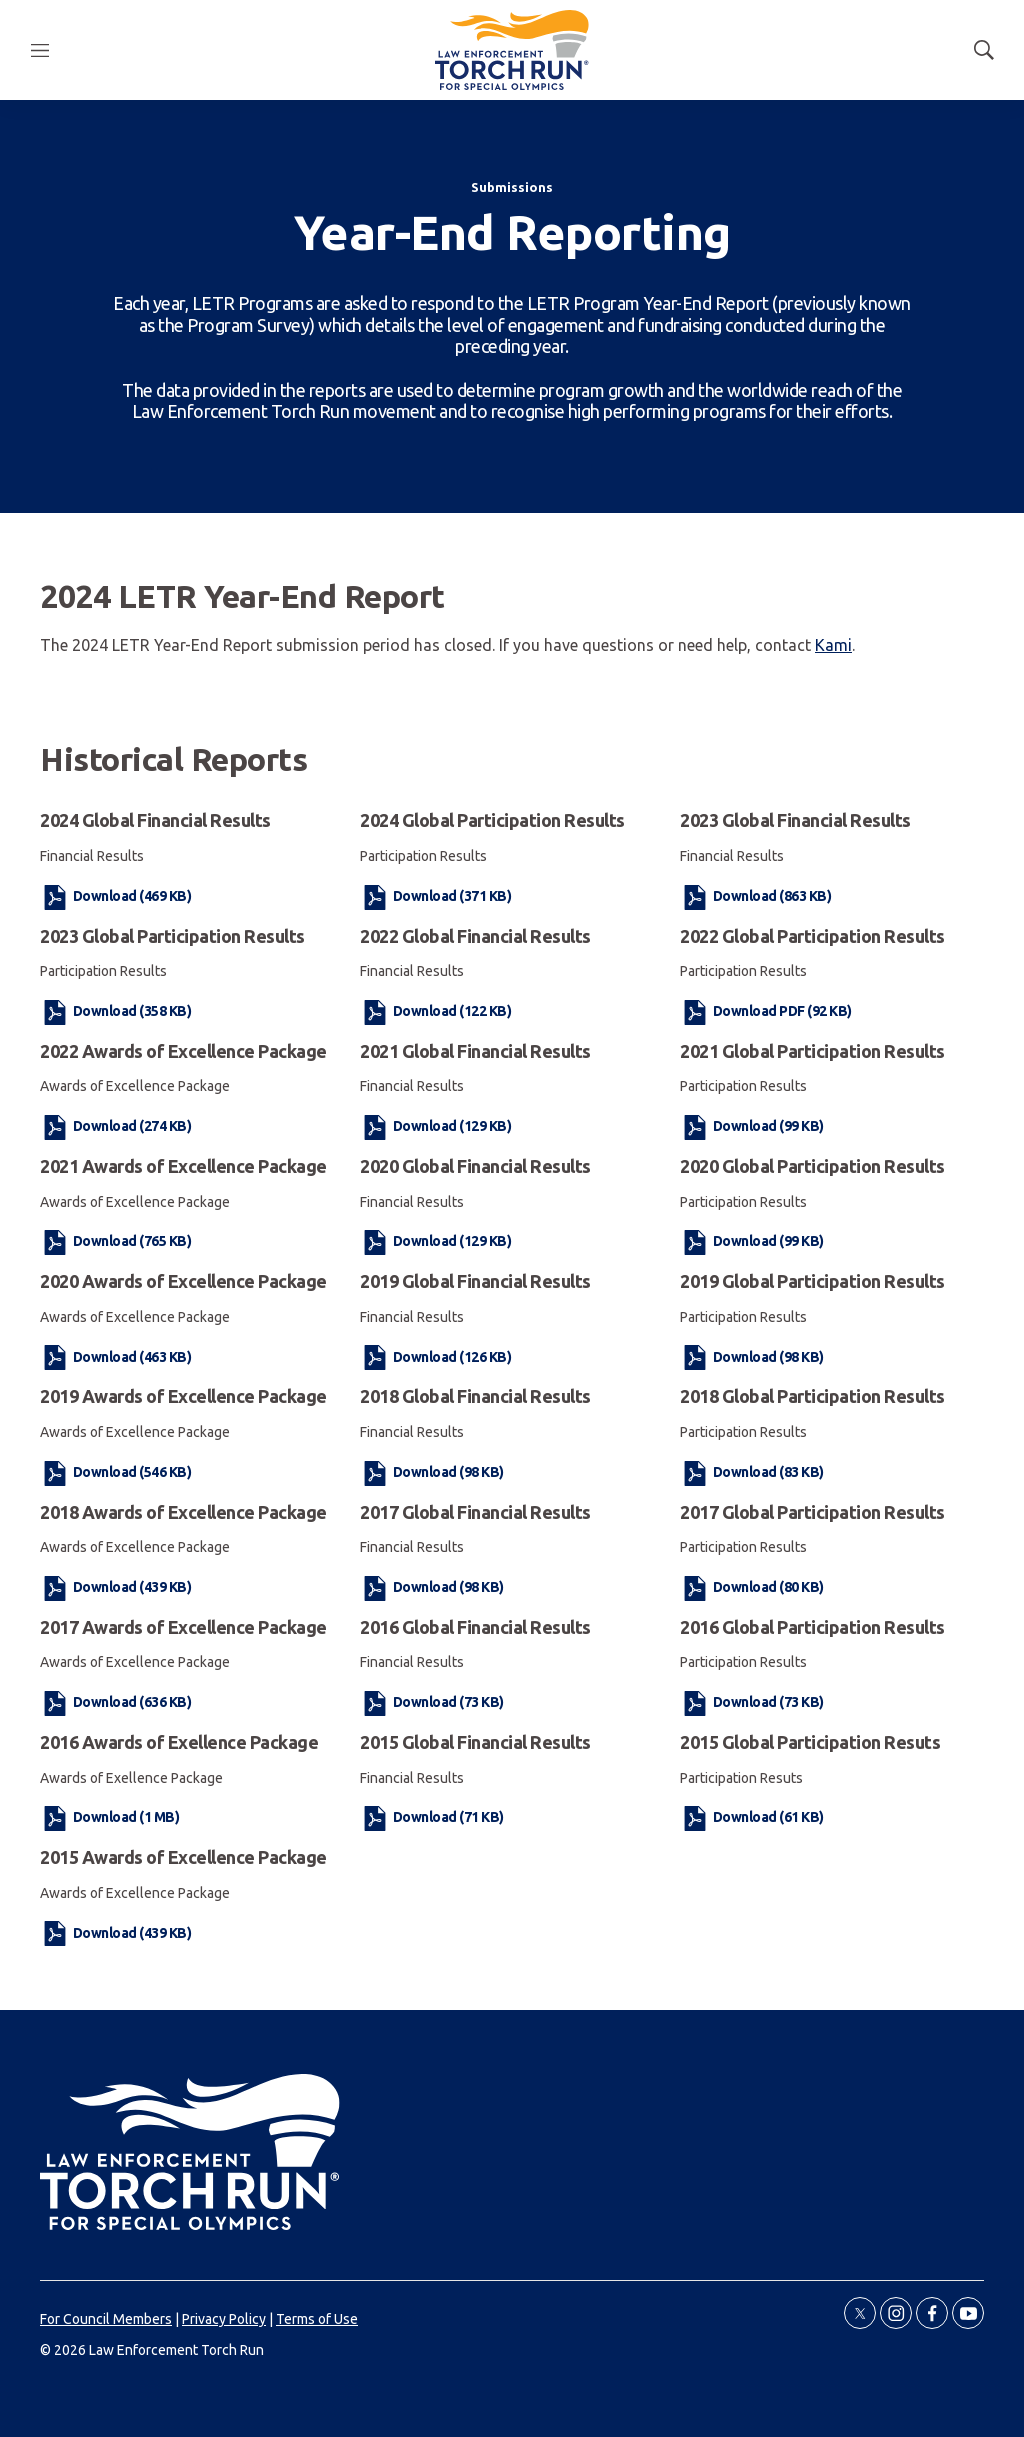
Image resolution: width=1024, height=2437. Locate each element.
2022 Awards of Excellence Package (183, 1051)
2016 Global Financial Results (475, 1627)
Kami (833, 645)
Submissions (512, 187)
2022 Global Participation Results (812, 936)
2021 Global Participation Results (812, 1051)
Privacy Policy (224, 2319)
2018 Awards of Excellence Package (183, 1512)
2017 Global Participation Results (812, 1512)
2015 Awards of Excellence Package (183, 1857)
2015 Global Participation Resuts (810, 1742)
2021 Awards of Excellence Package (183, 1166)
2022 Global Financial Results (475, 936)
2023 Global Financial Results (795, 820)
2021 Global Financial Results (475, 1051)
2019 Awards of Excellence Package (183, 1396)
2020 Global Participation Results (812, 1166)
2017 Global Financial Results (475, 1512)
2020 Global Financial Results (475, 1166)
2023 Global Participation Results (172, 936)
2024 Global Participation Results (492, 820)
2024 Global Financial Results (155, 820)
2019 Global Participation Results (812, 1281)
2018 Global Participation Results (812, 1396)
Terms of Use (317, 2319)
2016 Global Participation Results (812, 1627)
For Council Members (106, 2319)
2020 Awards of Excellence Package (183, 1281)
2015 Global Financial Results (475, 1742)
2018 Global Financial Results (475, 1396)
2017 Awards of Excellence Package (183, 1627)
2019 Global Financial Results (475, 1281)
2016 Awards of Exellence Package (179, 1742)
